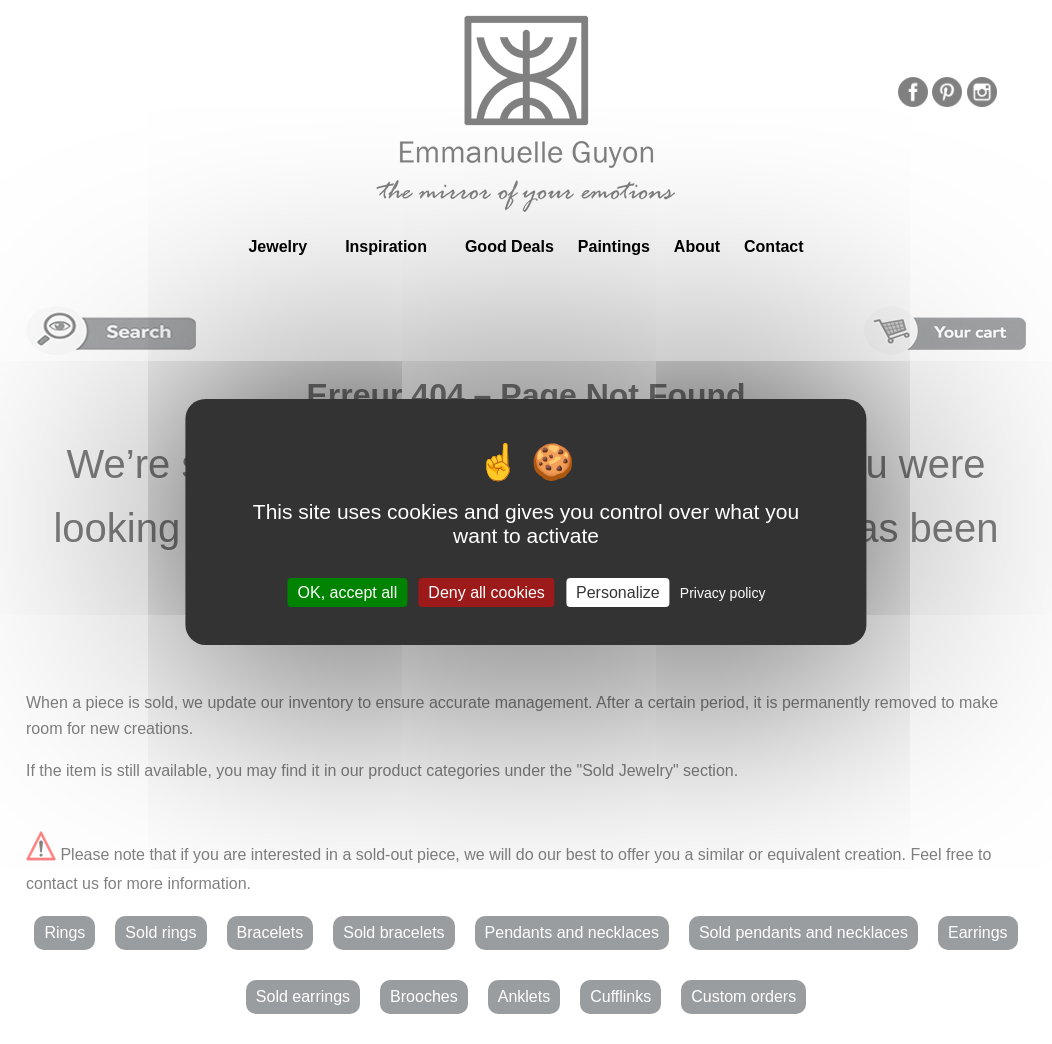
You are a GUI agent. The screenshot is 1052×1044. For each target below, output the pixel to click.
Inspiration (386, 246)
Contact (774, 246)
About (697, 246)
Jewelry (277, 246)
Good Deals (509, 246)
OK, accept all (348, 592)
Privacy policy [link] (723, 593)
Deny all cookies (486, 592)
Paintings (614, 246)
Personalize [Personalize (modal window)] (618, 592)
